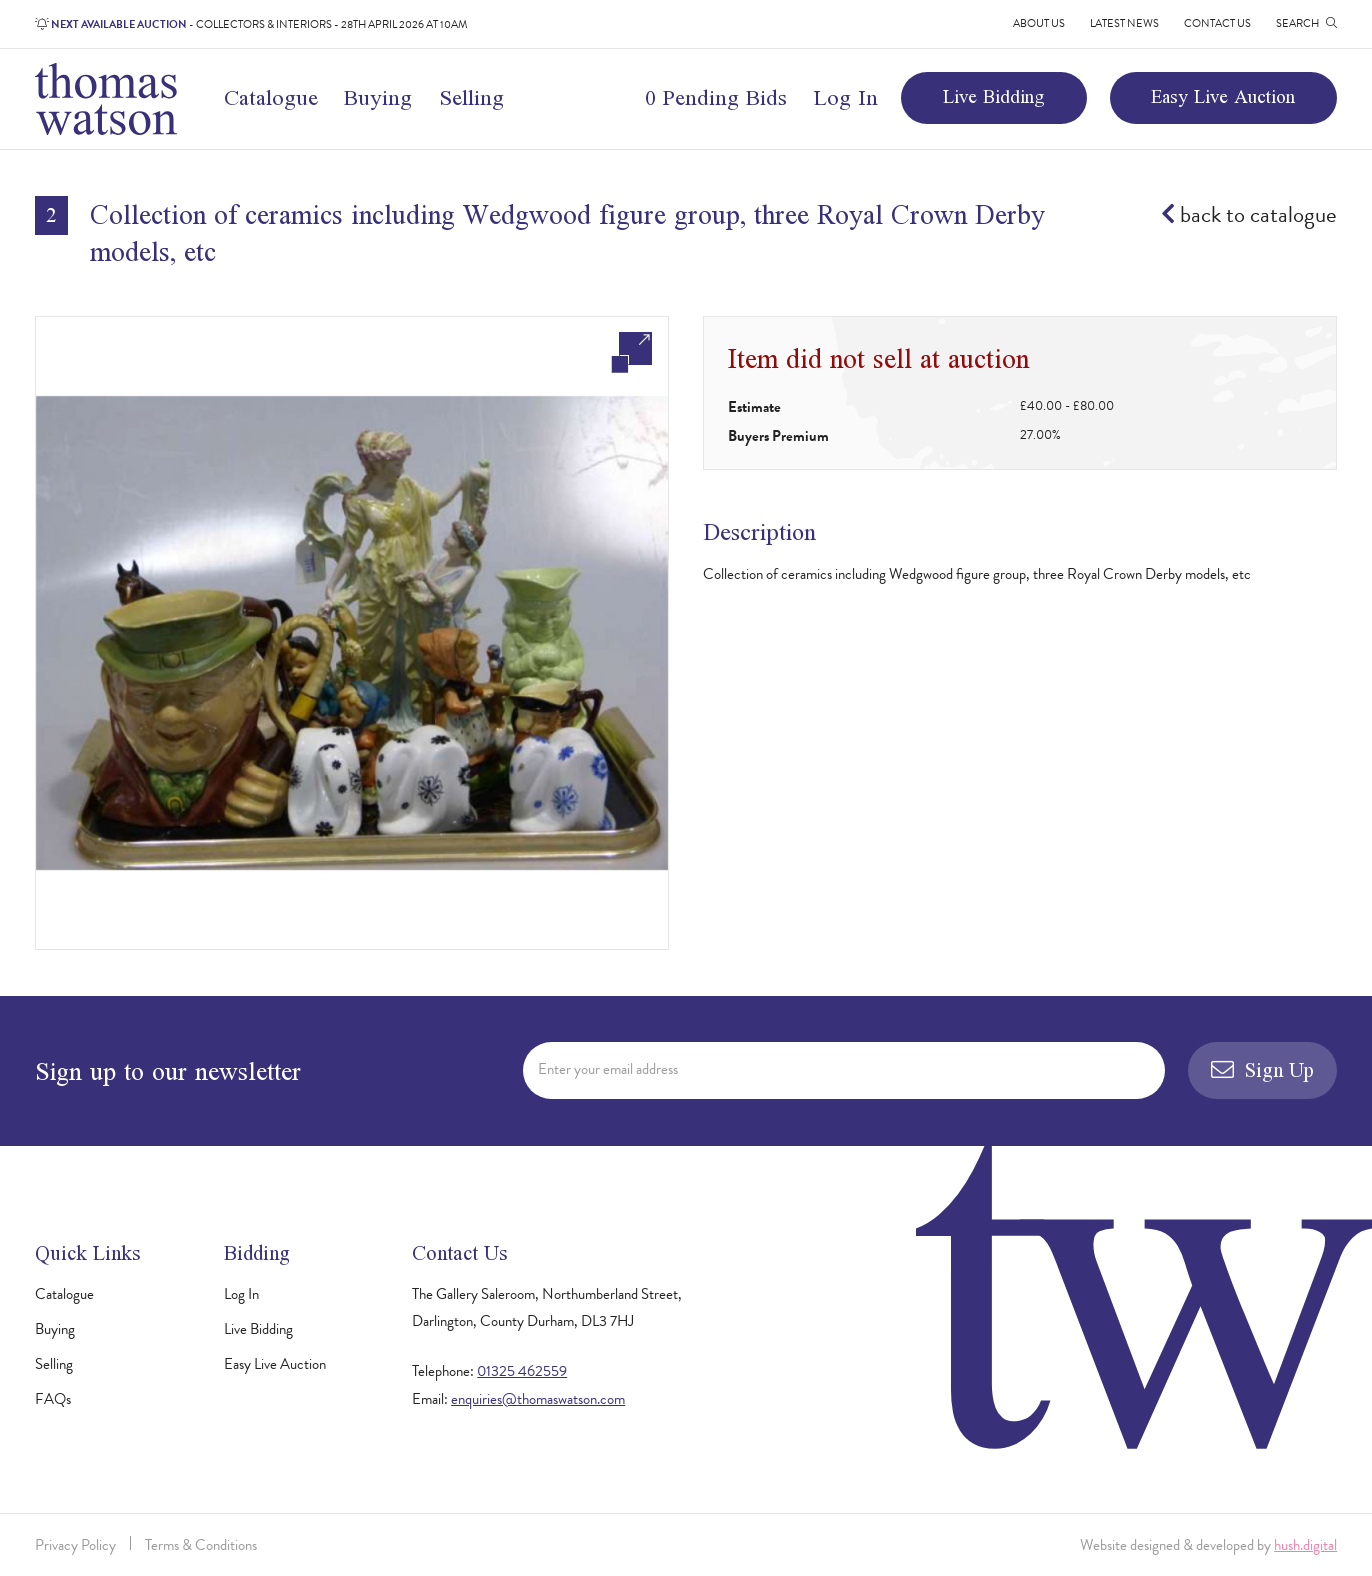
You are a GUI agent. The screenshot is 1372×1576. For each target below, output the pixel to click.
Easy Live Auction (1223, 96)
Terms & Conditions (201, 1545)
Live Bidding (994, 96)
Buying (378, 97)
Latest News (1124, 23)
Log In (845, 97)
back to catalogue (1249, 214)
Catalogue (271, 97)
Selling (471, 97)
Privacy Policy (75, 1545)
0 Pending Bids (716, 97)
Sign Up (1262, 1069)
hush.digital (1305, 1545)
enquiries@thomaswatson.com (538, 1399)
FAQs (53, 1399)
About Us (1039, 23)
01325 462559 (522, 1371)
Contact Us (1217, 23)
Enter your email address (608, 1069)
